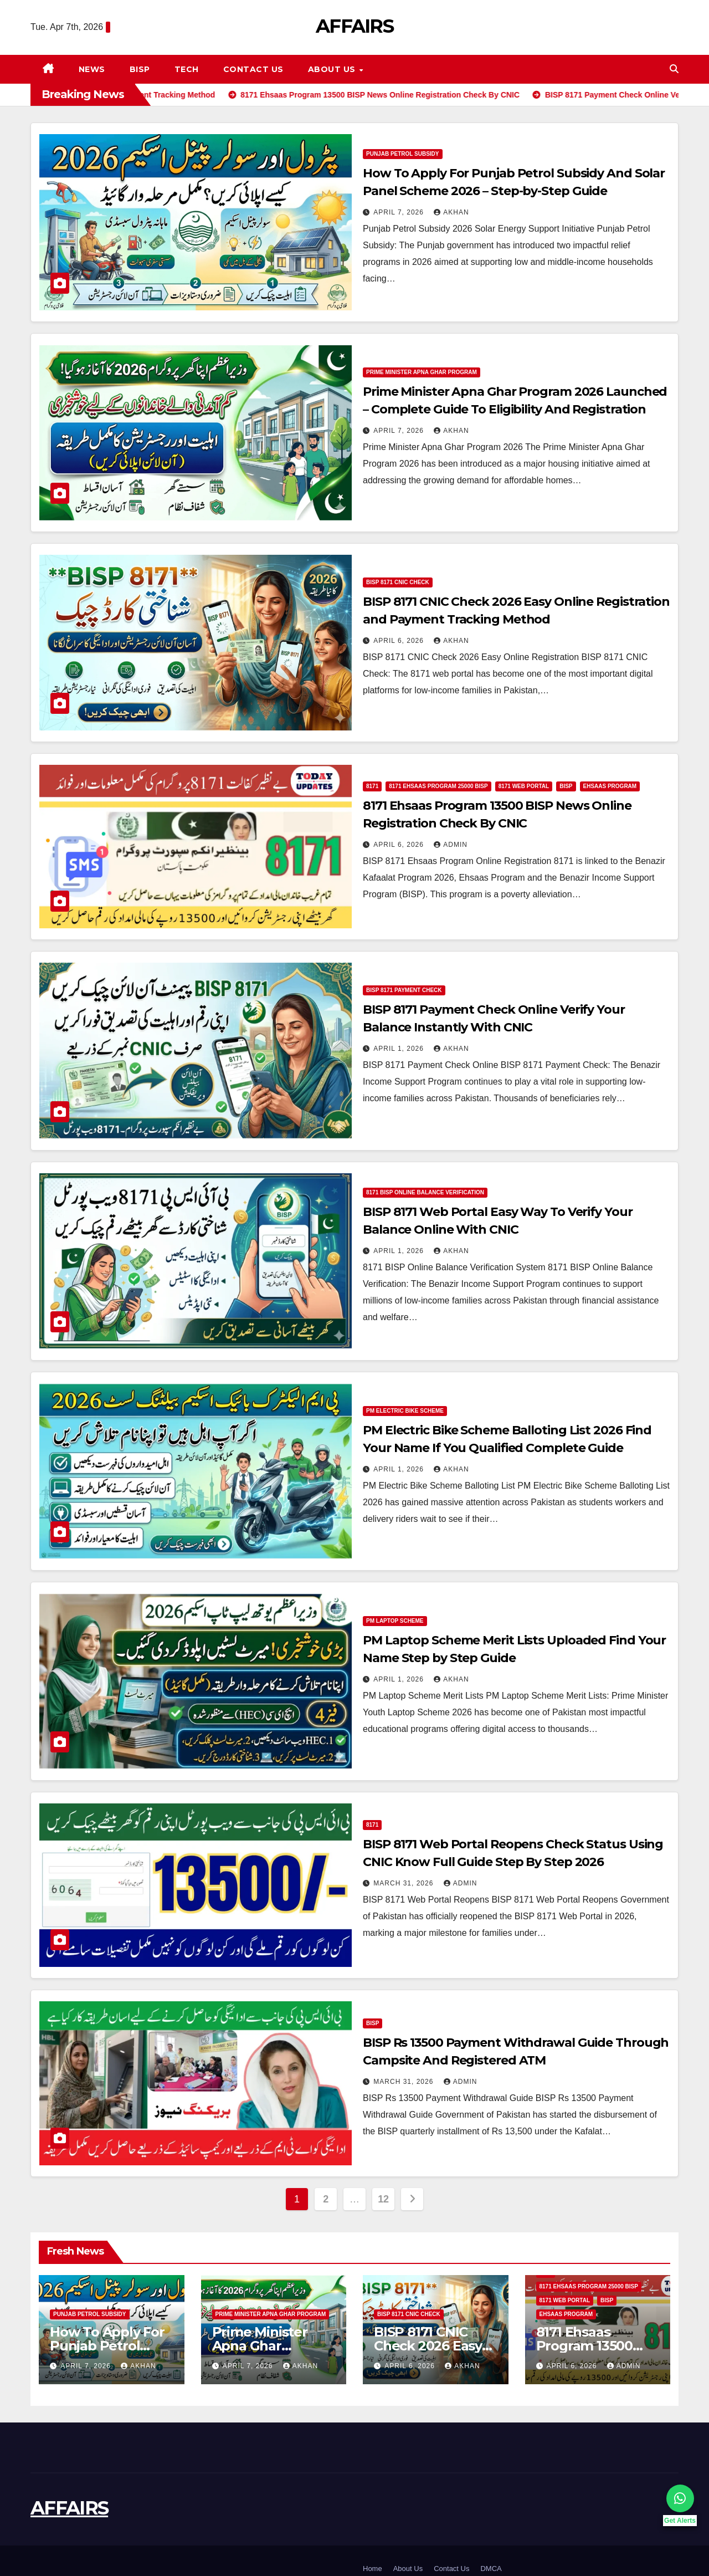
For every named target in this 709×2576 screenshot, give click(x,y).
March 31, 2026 (404, 1883)
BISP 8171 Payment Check (404, 990)
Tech (186, 69)
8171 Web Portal (524, 786)
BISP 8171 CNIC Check (397, 582)
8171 (372, 786)
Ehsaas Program (610, 786)
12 (383, 2199)
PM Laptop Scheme (395, 1621)
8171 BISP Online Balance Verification (425, 1192)
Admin (450, 845)
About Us (333, 69)
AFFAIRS (354, 26)
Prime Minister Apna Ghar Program (421, 372)
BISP (140, 69)
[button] (674, 69)
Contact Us (253, 69)
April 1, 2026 (399, 1048)
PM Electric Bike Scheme (405, 1411)
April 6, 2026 (399, 641)
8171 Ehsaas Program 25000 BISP (438, 786)
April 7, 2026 (399, 212)
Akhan (451, 212)
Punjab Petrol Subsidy (402, 154)
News (92, 69)
